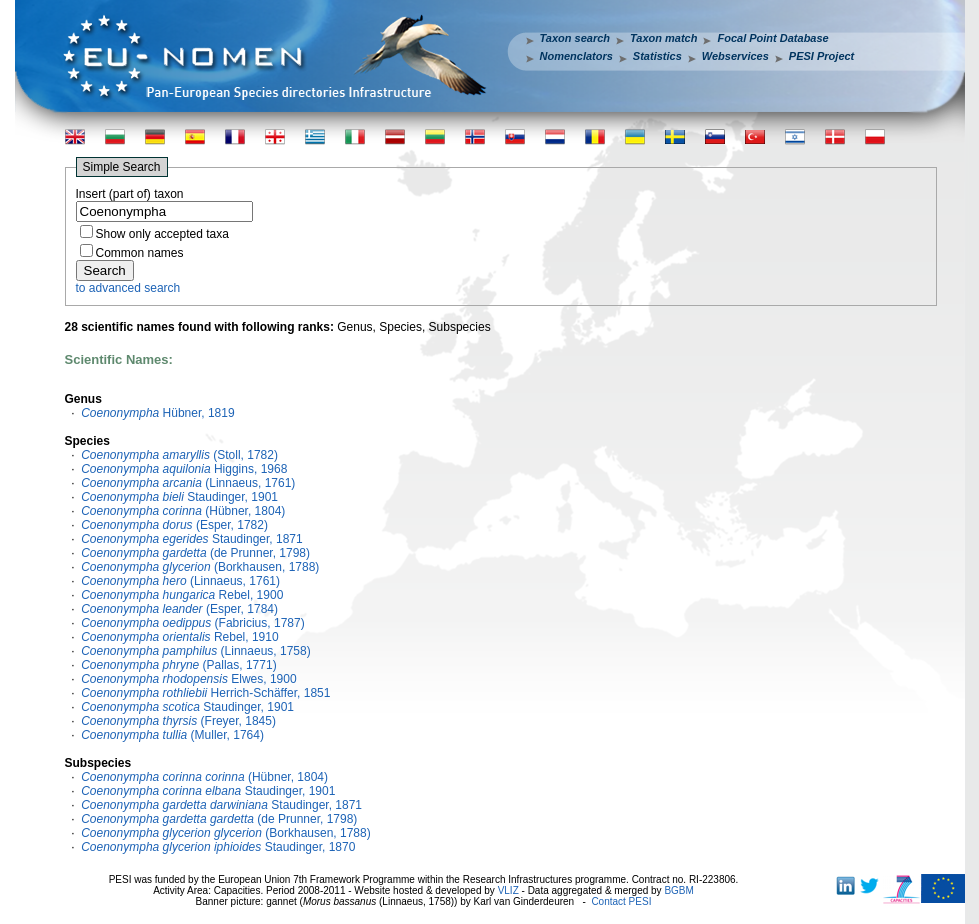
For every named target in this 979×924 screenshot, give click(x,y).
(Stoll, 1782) (179, 455)
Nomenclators (576, 56)
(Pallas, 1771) (178, 665)
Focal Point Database (772, 38)
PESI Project (821, 56)
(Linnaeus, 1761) (188, 483)
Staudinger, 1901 (179, 497)
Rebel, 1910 (179, 637)
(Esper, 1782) (174, 525)
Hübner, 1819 (157, 413)
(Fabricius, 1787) (192, 623)
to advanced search (128, 288)
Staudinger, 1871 (192, 539)
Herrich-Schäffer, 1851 (205, 693)
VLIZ (508, 890)
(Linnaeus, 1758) (196, 651)
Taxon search (575, 38)
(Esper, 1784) (179, 609)
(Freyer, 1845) (178, 721)
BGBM (678, 890)
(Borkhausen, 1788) (200, 567)
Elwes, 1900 (188, 679)
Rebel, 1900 (182, 595)
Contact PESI (621, 901)
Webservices (735, 56)
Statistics (657, 56)
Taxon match (663, 38)
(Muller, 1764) (172, 735)
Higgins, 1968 (184, 469)
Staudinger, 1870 (218, 847)
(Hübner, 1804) (183, 511)
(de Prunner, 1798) (195, 553)
